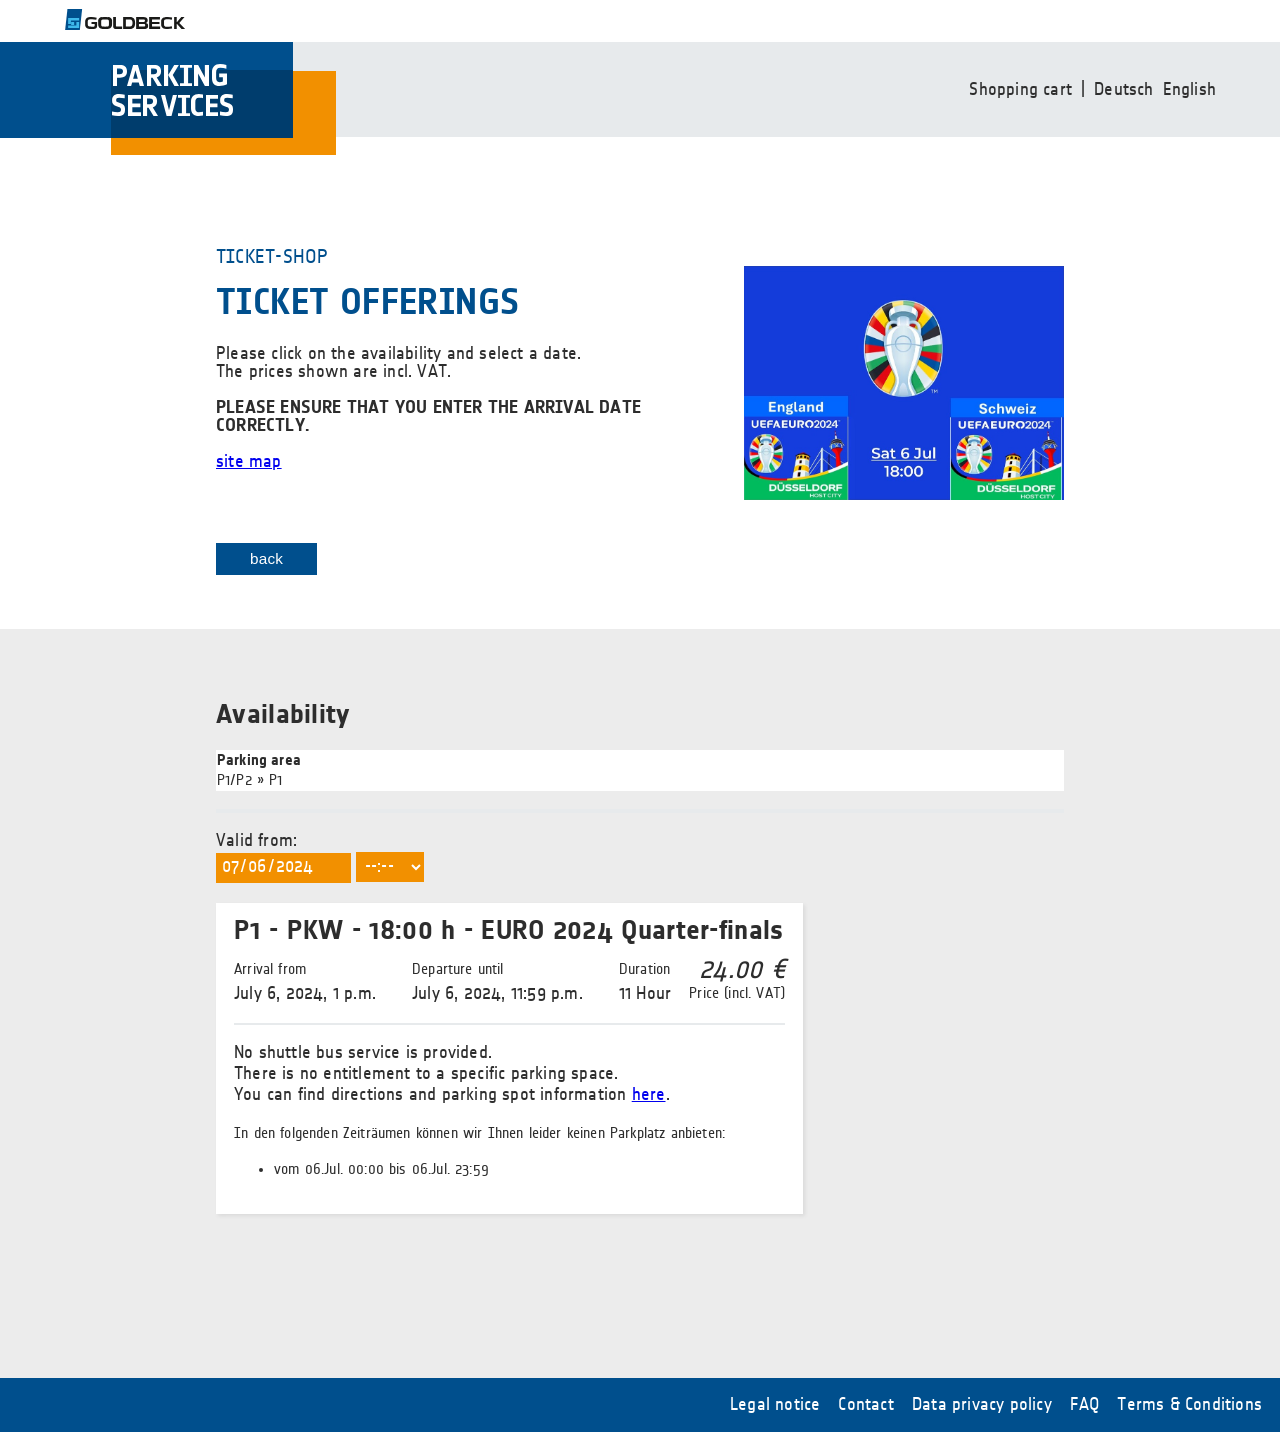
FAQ (1085, 1405)
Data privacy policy (982, 1405)
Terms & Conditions (1189, 1405)
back (266, 558)
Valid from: (509, 1022)
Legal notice (775, 1405)
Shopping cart (1020, 90)
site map (249, 462)
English (1189, 90)
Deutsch (1123, 90)
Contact (865, 1405)
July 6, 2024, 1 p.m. (305, 981)
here (649, 1095)
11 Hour (645, 981)
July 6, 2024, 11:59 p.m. (497, 981)
